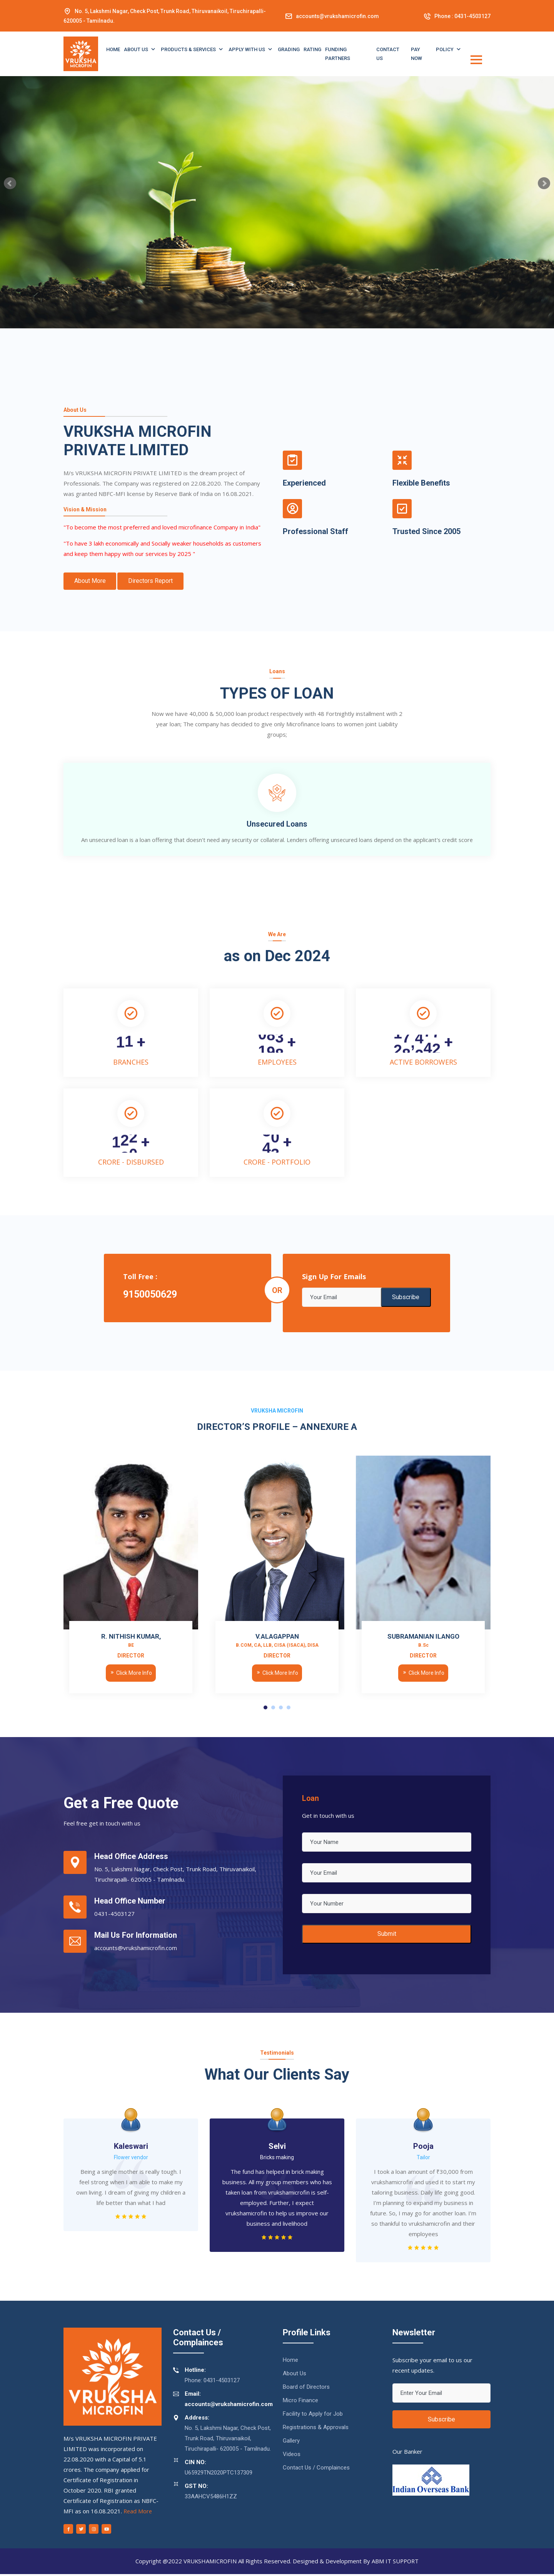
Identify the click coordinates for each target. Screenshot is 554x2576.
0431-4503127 (472, 16)
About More (91, 581)
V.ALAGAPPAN (277, 1642)
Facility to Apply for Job (313, 2416)
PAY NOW (416, 54)
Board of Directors (306, 2389)
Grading (289, 49)
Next (544, 183)
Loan (310, 1800)
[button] (265, 1709)
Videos (291, 2456)
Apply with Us (247, 49)
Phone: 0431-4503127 (206, 2376)
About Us (136, 49)
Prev (10, 183)
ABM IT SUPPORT (396, 2563)
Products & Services (189, 49)
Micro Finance (300, 2402)
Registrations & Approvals (316, 2429)
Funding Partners (337, 54)
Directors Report (153, 581)
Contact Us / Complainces (316, 2469)
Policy (445, 49)
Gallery (291, 2443)
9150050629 (150, 1296)
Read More (138, 2513)
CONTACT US (387, 54)
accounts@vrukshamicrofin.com (337, 16)
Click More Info (131, 1675)
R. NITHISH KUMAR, (131, 1642)
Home (113, 49)
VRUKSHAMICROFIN (209, 2563)
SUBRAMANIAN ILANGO (423, 1642)
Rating (312, 49)
